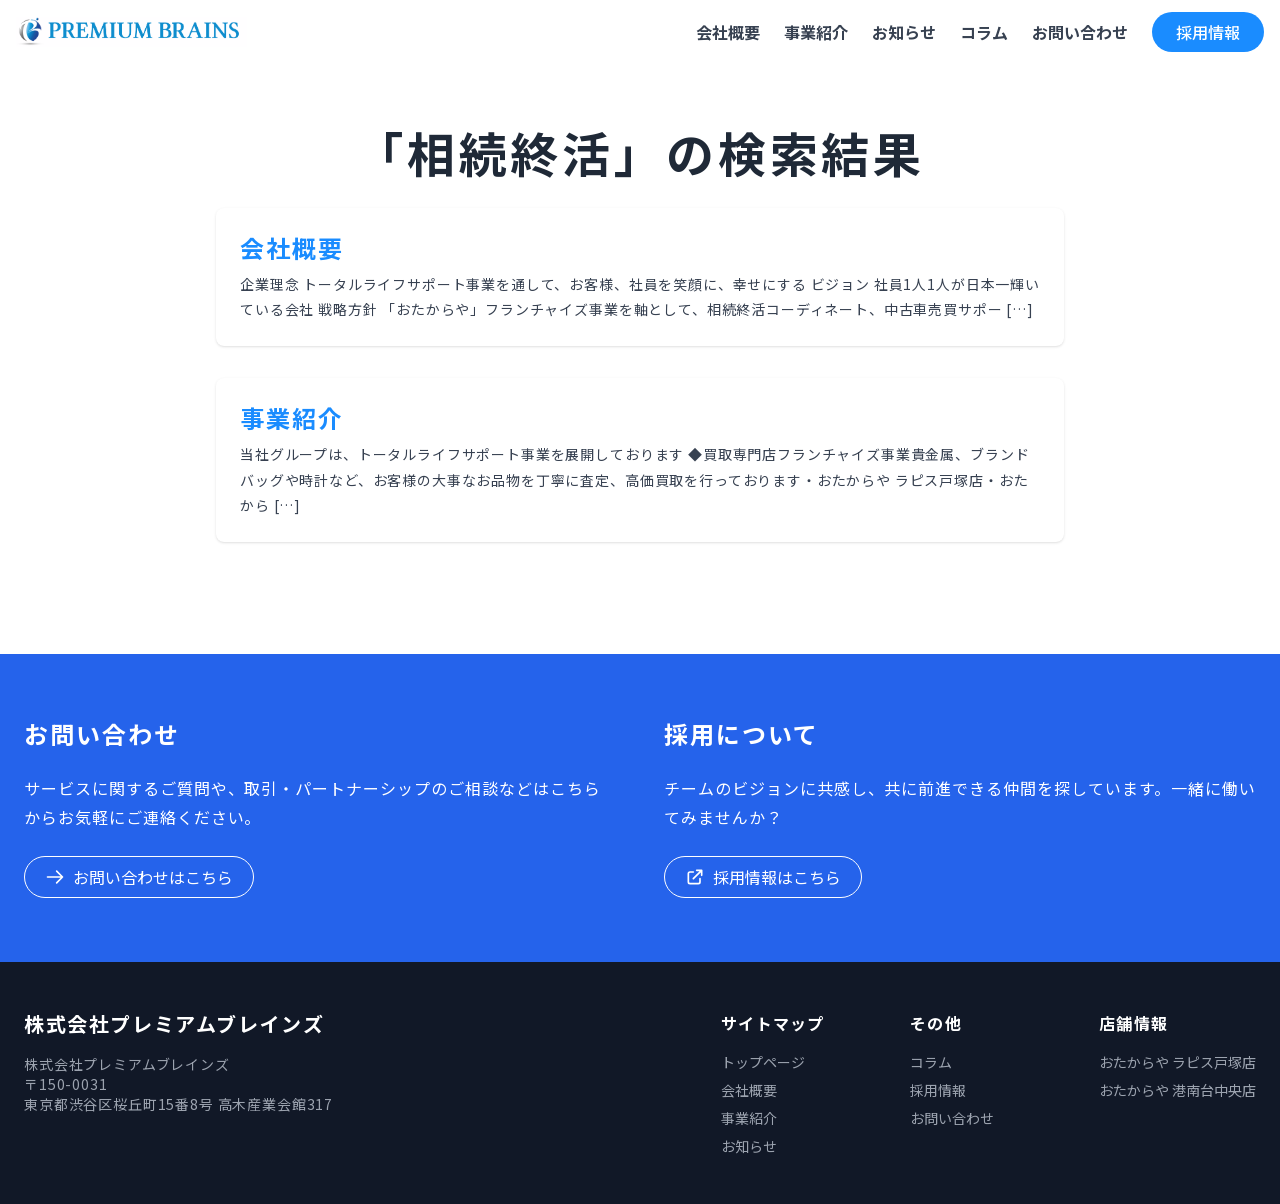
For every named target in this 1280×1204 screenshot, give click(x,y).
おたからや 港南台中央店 (1177, 1090)
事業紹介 (292, 417)
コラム (931, 1062)
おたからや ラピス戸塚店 (1177, 1062)
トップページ (763, 1062)
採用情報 (1208, 32)
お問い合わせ (952, 1118)
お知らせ (749, 1146)
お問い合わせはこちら (139, 877)
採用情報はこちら (763, 877)
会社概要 (292, 247)
